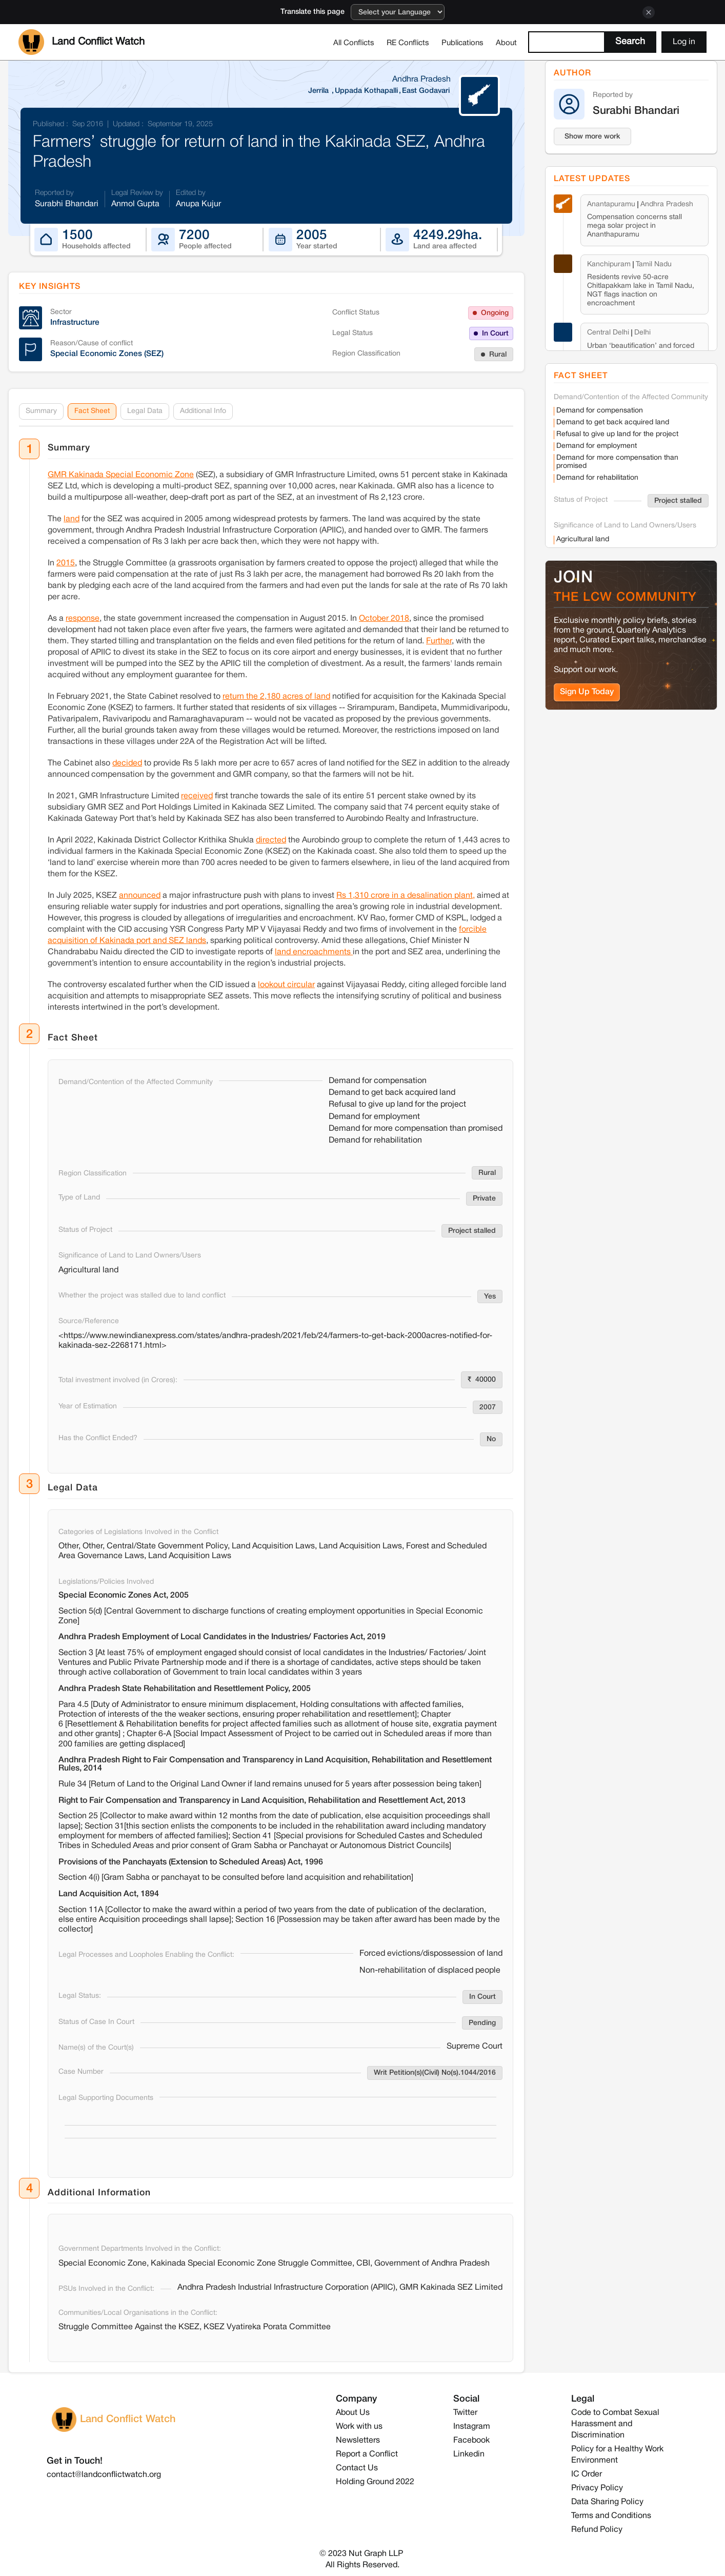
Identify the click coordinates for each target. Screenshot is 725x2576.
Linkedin (469, 2454)
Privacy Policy (597, 2488)
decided (127, 763)
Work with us (359, 2426)
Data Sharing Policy (607, 2502)
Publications (462, 43)
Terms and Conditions (611, 2516)
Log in (684, 42)
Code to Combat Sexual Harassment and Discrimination (615, 2424)
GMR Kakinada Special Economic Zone (121, 475)
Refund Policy (596, 2529)
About (506, 43)
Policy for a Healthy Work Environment (617, 2455)
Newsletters (358, 2440)
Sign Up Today (587, 692)
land (71, 519)
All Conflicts (353, 43)
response (82, 618)
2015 (65, 563)
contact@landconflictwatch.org (104, 2475)
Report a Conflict (367, 2454)
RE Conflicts (408, 43)
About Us (353, 2412)
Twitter (465, 2412)
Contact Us (357, 2468)
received (197, 796)
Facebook (471, 2440)
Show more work (592, 136)
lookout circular (286, 985)
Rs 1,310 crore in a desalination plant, (405, 895)
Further (439, 641)
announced (139, 895)
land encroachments (314, 952)
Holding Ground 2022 (375, 2482)
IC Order (586, 2474)
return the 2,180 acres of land (276, 696)
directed (271, 840)
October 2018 (384, 618)
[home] (81, 42)
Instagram (471, 2426)
